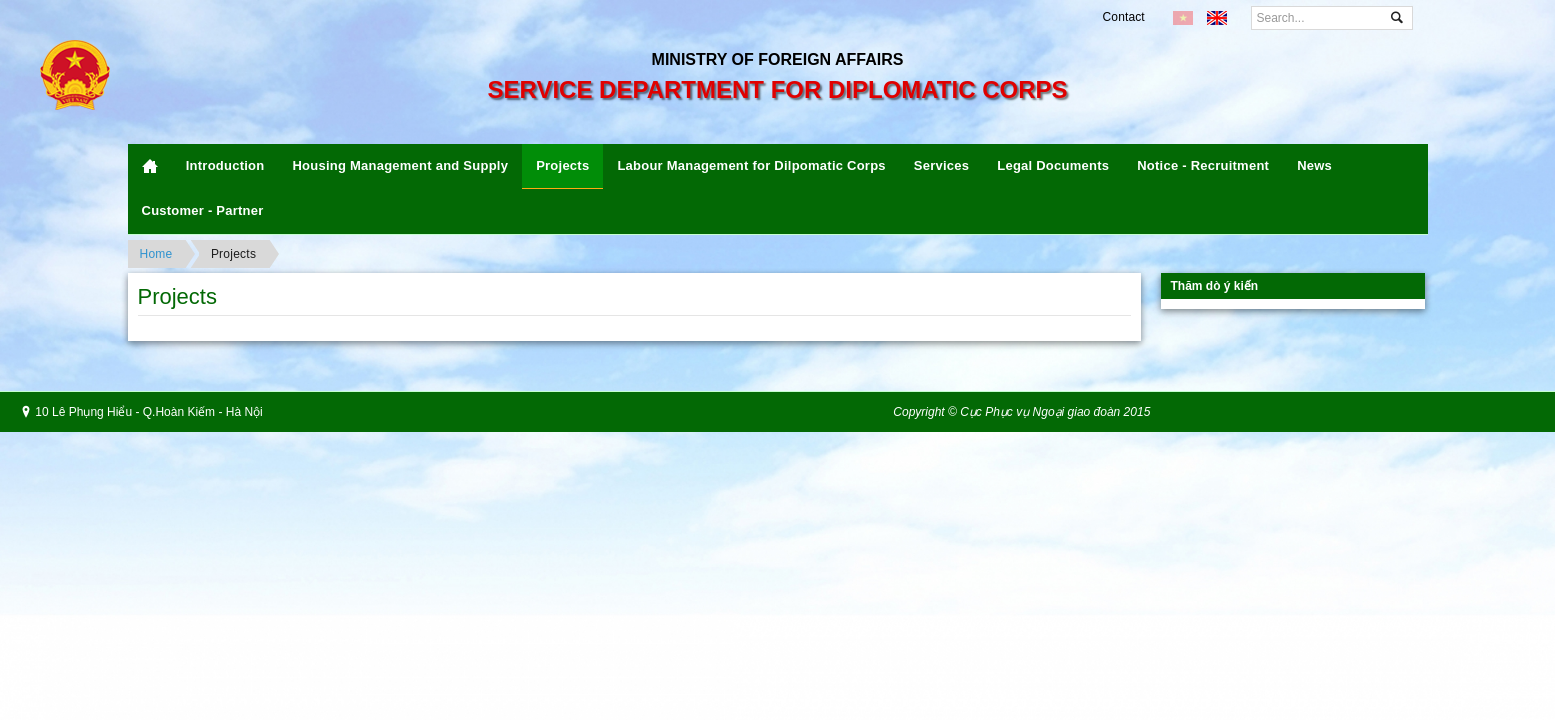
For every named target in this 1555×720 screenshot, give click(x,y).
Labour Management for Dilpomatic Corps (751, 165)
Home (156, 254)
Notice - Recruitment (1203, 165)
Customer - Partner (203, 210)
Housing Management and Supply (400, 165)
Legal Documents (1053, 165)
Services (941, 165)
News (1314, 165)
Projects (562, 165)
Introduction (225, 165)
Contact (1124, 17)
